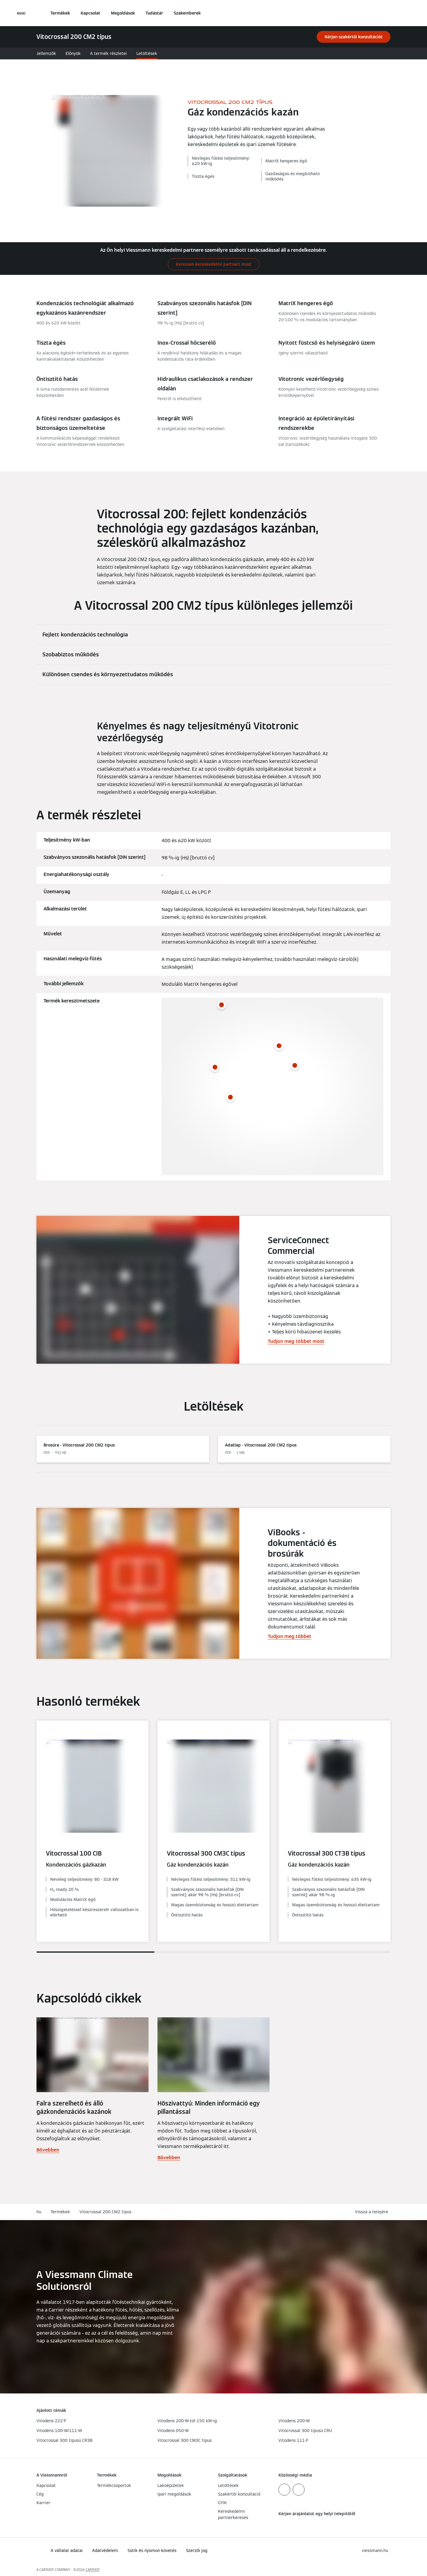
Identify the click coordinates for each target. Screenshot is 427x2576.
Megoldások (123, 13)
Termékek (60, 13)
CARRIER (92, 2569)
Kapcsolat (90, 13)
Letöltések (146, 53)
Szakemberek (187, 13)
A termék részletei (108, 53)
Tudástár (154, 13)
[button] (373, 2211)
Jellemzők (46, 53)
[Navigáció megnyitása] (21, 13)
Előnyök (73, 53)
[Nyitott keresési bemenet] (387, 13)
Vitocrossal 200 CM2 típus (105, 2211)
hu (38, 2211)
